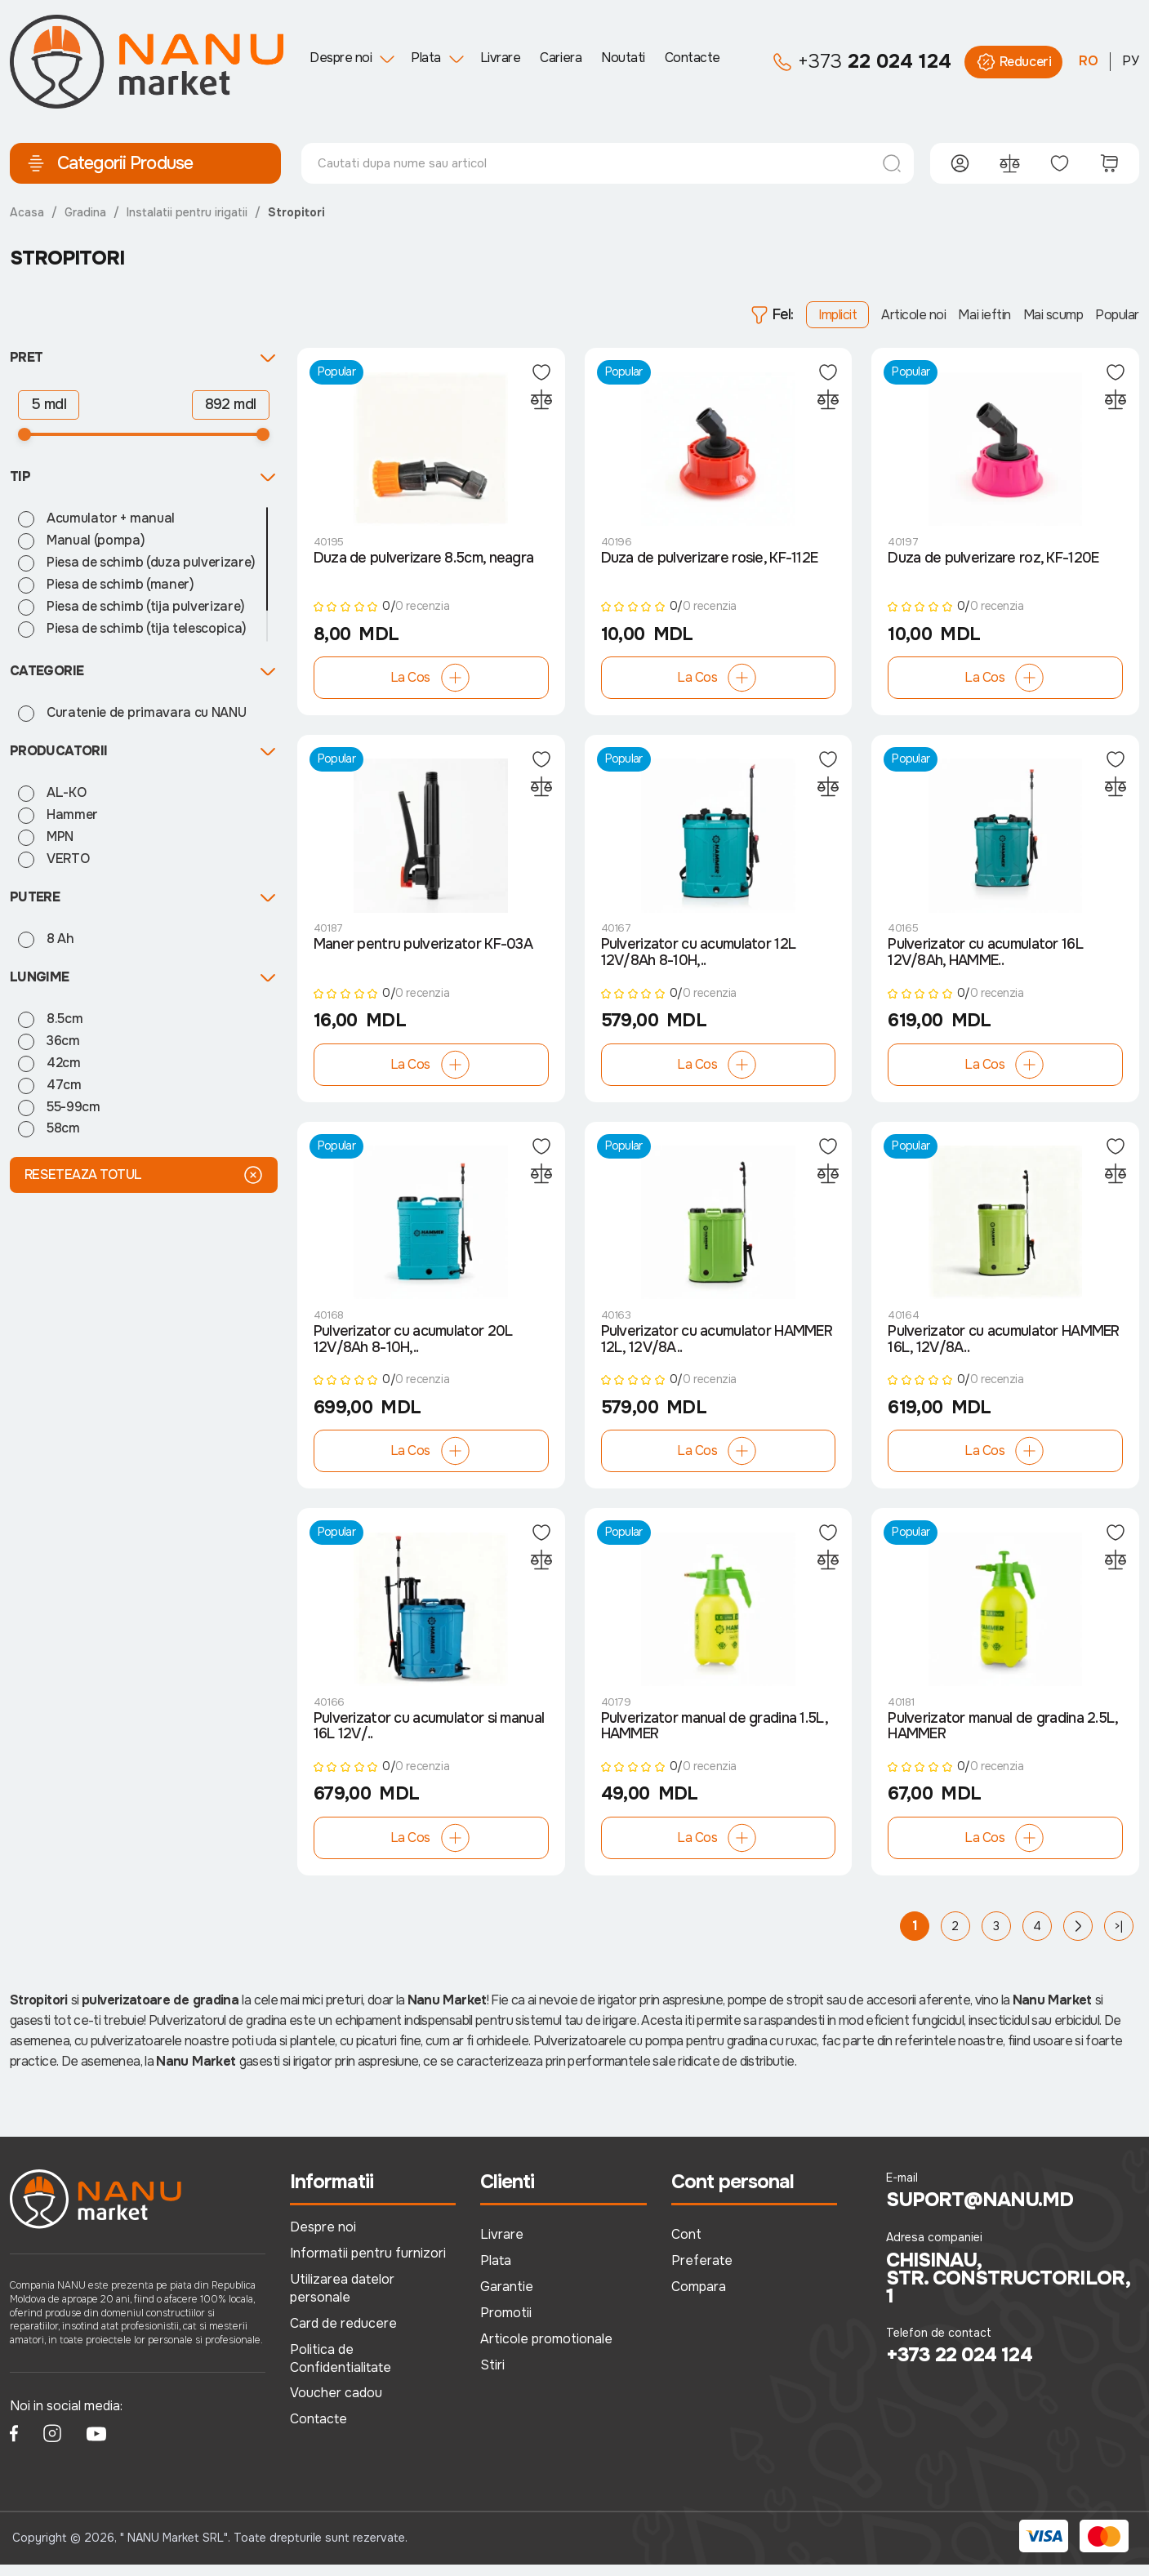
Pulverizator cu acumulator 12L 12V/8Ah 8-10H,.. (698, 958)
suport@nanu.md (980, 2212)
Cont (686, 2245)
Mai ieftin (984, 314)
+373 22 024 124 (959, 2367)
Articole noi (913, 314)
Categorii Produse (109, 163)
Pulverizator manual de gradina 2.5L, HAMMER (1004, 1737)
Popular (1117, 314)
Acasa (27, 212)
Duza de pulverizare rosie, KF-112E (710, 560)
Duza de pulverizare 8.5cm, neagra (424, 560)
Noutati (623, 57)
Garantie (506, 2298)
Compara (698, 2298)
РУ (1130, 60)
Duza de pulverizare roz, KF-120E (993, 560)
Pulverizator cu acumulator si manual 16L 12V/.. (429, 1737)
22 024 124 (862, 62)
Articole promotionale (546, 2350)
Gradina (85, 212)
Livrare (500, 57)
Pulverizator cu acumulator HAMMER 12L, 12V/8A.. (717, 1348)
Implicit (837, 314)
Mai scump (1053, 314)
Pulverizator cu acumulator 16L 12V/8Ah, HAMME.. (985, 958)
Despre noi (341, 57)
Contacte (692, 57)
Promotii (506, 2324)
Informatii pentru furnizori (368, 2264)
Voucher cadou (336, 2404)
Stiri (492, 2376)
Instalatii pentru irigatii (187, 212)
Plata (426, 57)
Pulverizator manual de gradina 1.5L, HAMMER (715, 1737)
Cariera (560, 57)
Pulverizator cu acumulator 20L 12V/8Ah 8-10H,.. (413, 1348)
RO (1088, 60)
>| (1119, 1937)
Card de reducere (343, 2334)
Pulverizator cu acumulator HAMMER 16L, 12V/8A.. (1004, 1348)
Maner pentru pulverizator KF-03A (424, 950)
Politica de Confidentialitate (340, 2369)
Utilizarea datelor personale (342, 2299)
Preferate (702, 2271)
